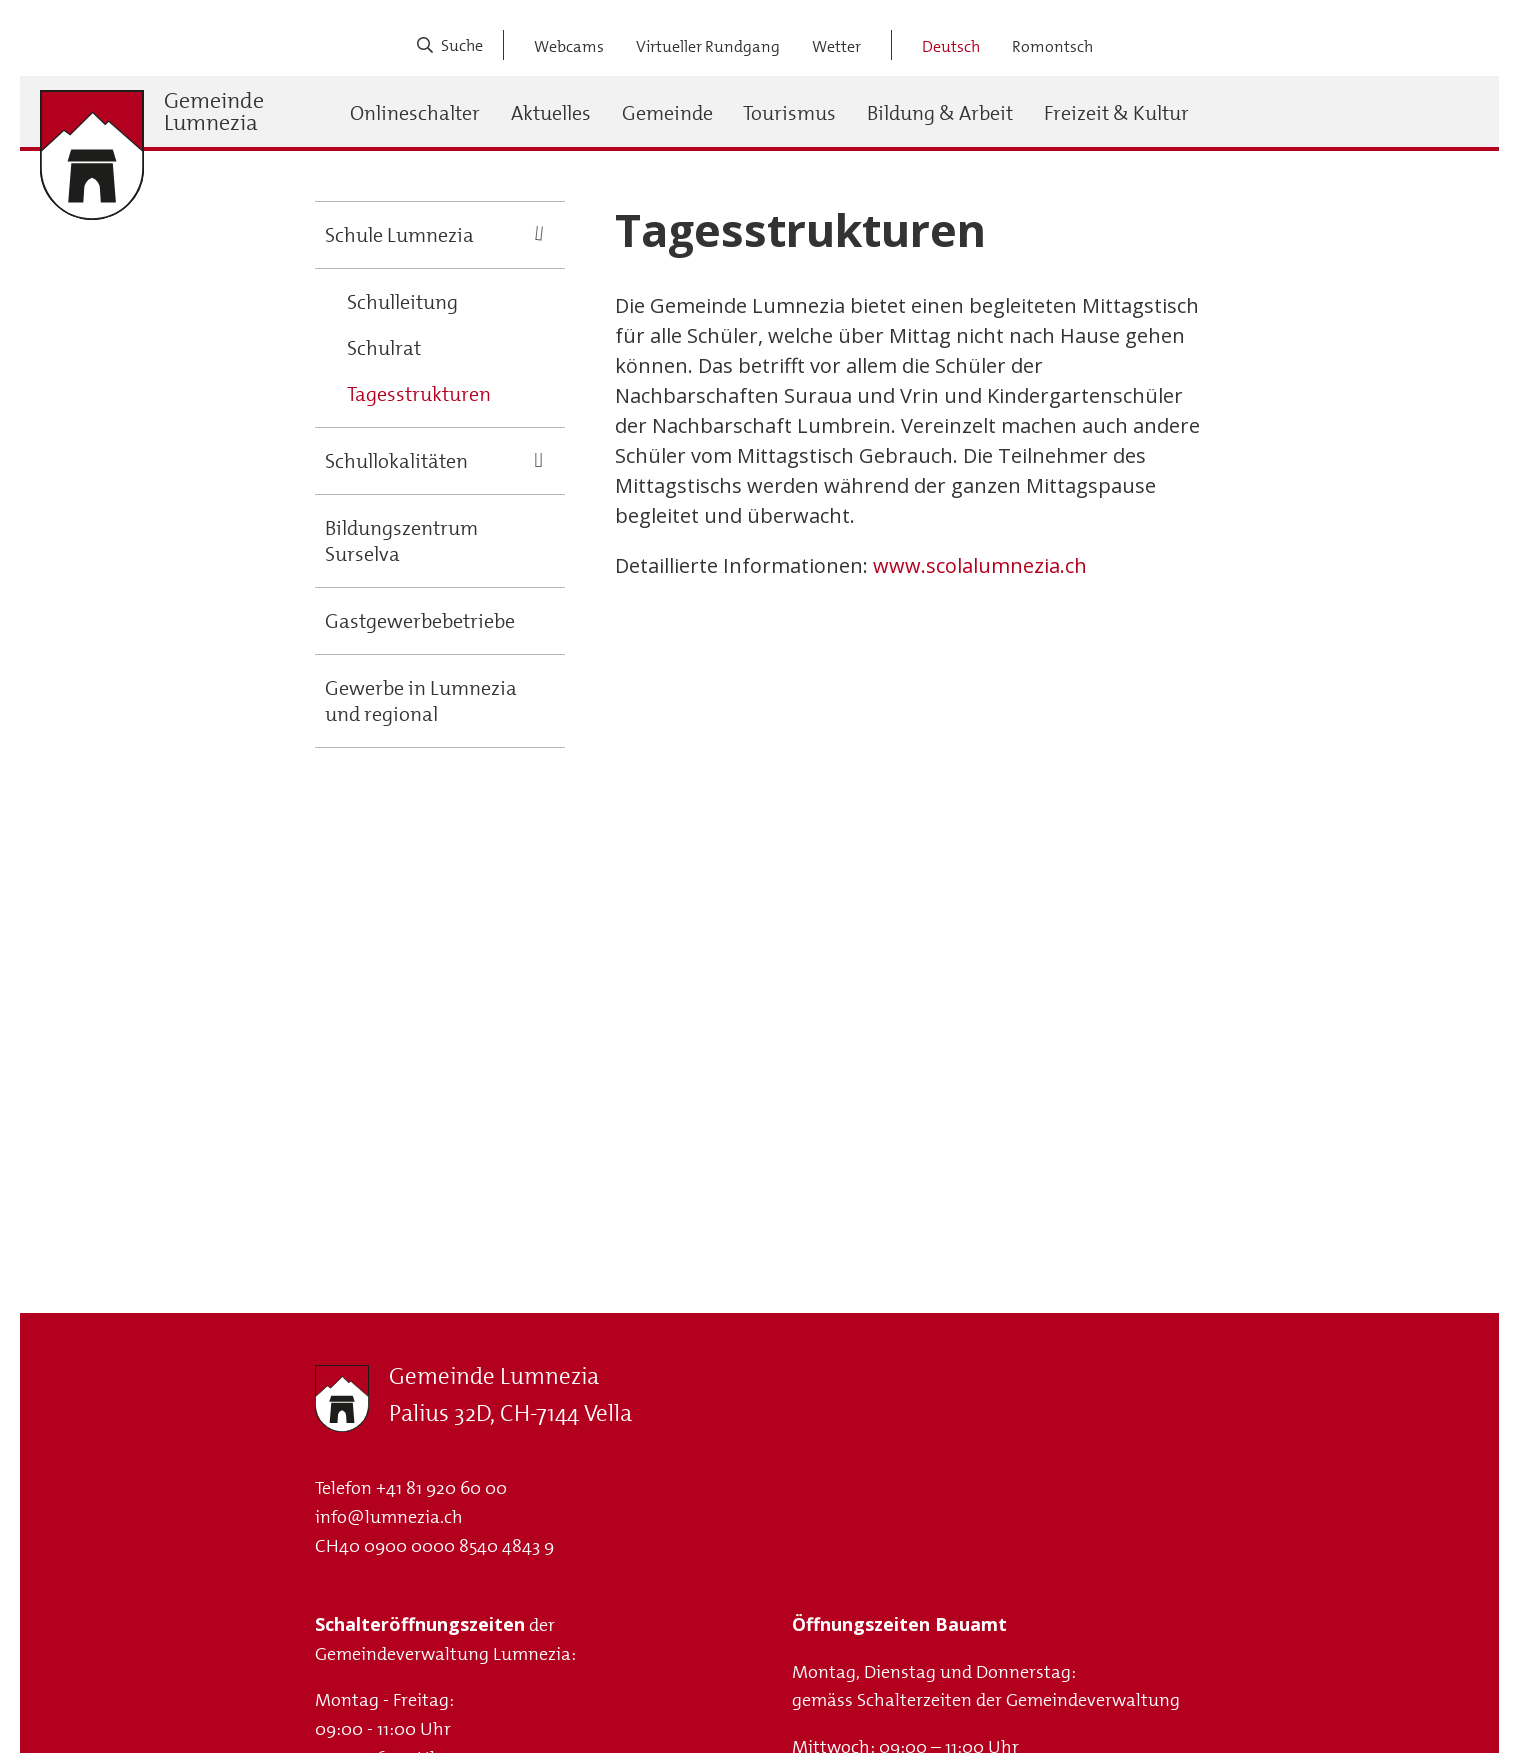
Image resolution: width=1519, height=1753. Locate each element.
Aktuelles (551, 113)
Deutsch (951, 46)
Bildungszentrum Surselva (401, 541)
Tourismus (789, 113)
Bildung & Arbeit (940, 113)
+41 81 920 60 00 (441, 1488)
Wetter (836, 46)
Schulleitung (402, 302)
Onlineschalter (415, 113)
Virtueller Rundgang (708, 46)
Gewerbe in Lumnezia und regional (421, 701)
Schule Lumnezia (399, 235)
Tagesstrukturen (419, 394)
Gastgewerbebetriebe (420, 621)
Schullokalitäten (396, 461)
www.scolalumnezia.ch (980, 565)
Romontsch (1052, 46)
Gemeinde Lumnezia (214, 112)
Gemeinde (667, 113)
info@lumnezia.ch (389, 1517)
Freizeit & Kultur (1116, 113)
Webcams (569, 46)
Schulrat (384, 348)
